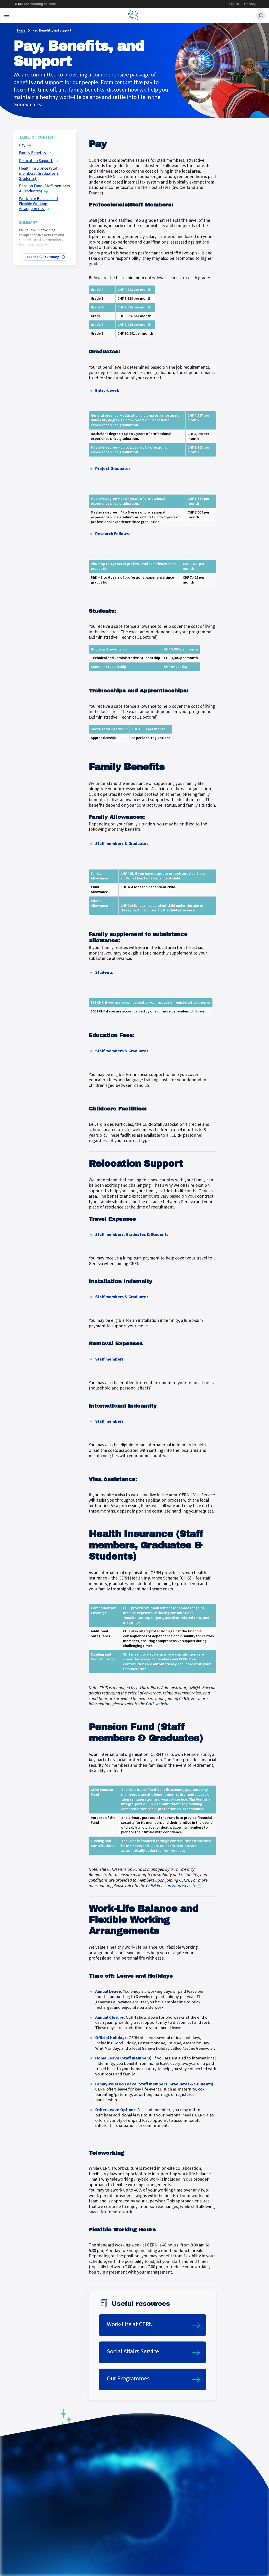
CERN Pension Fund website (171, 1886)
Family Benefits (33, 152)
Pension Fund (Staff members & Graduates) (44, 189)
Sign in (234, 4)
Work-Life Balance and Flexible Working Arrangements (38, 203)
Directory (249, 4)
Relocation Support (36, 160)
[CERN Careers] (134, 15)
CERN (34, 4)
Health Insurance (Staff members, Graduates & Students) (39, 173)
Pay (22, 145)
